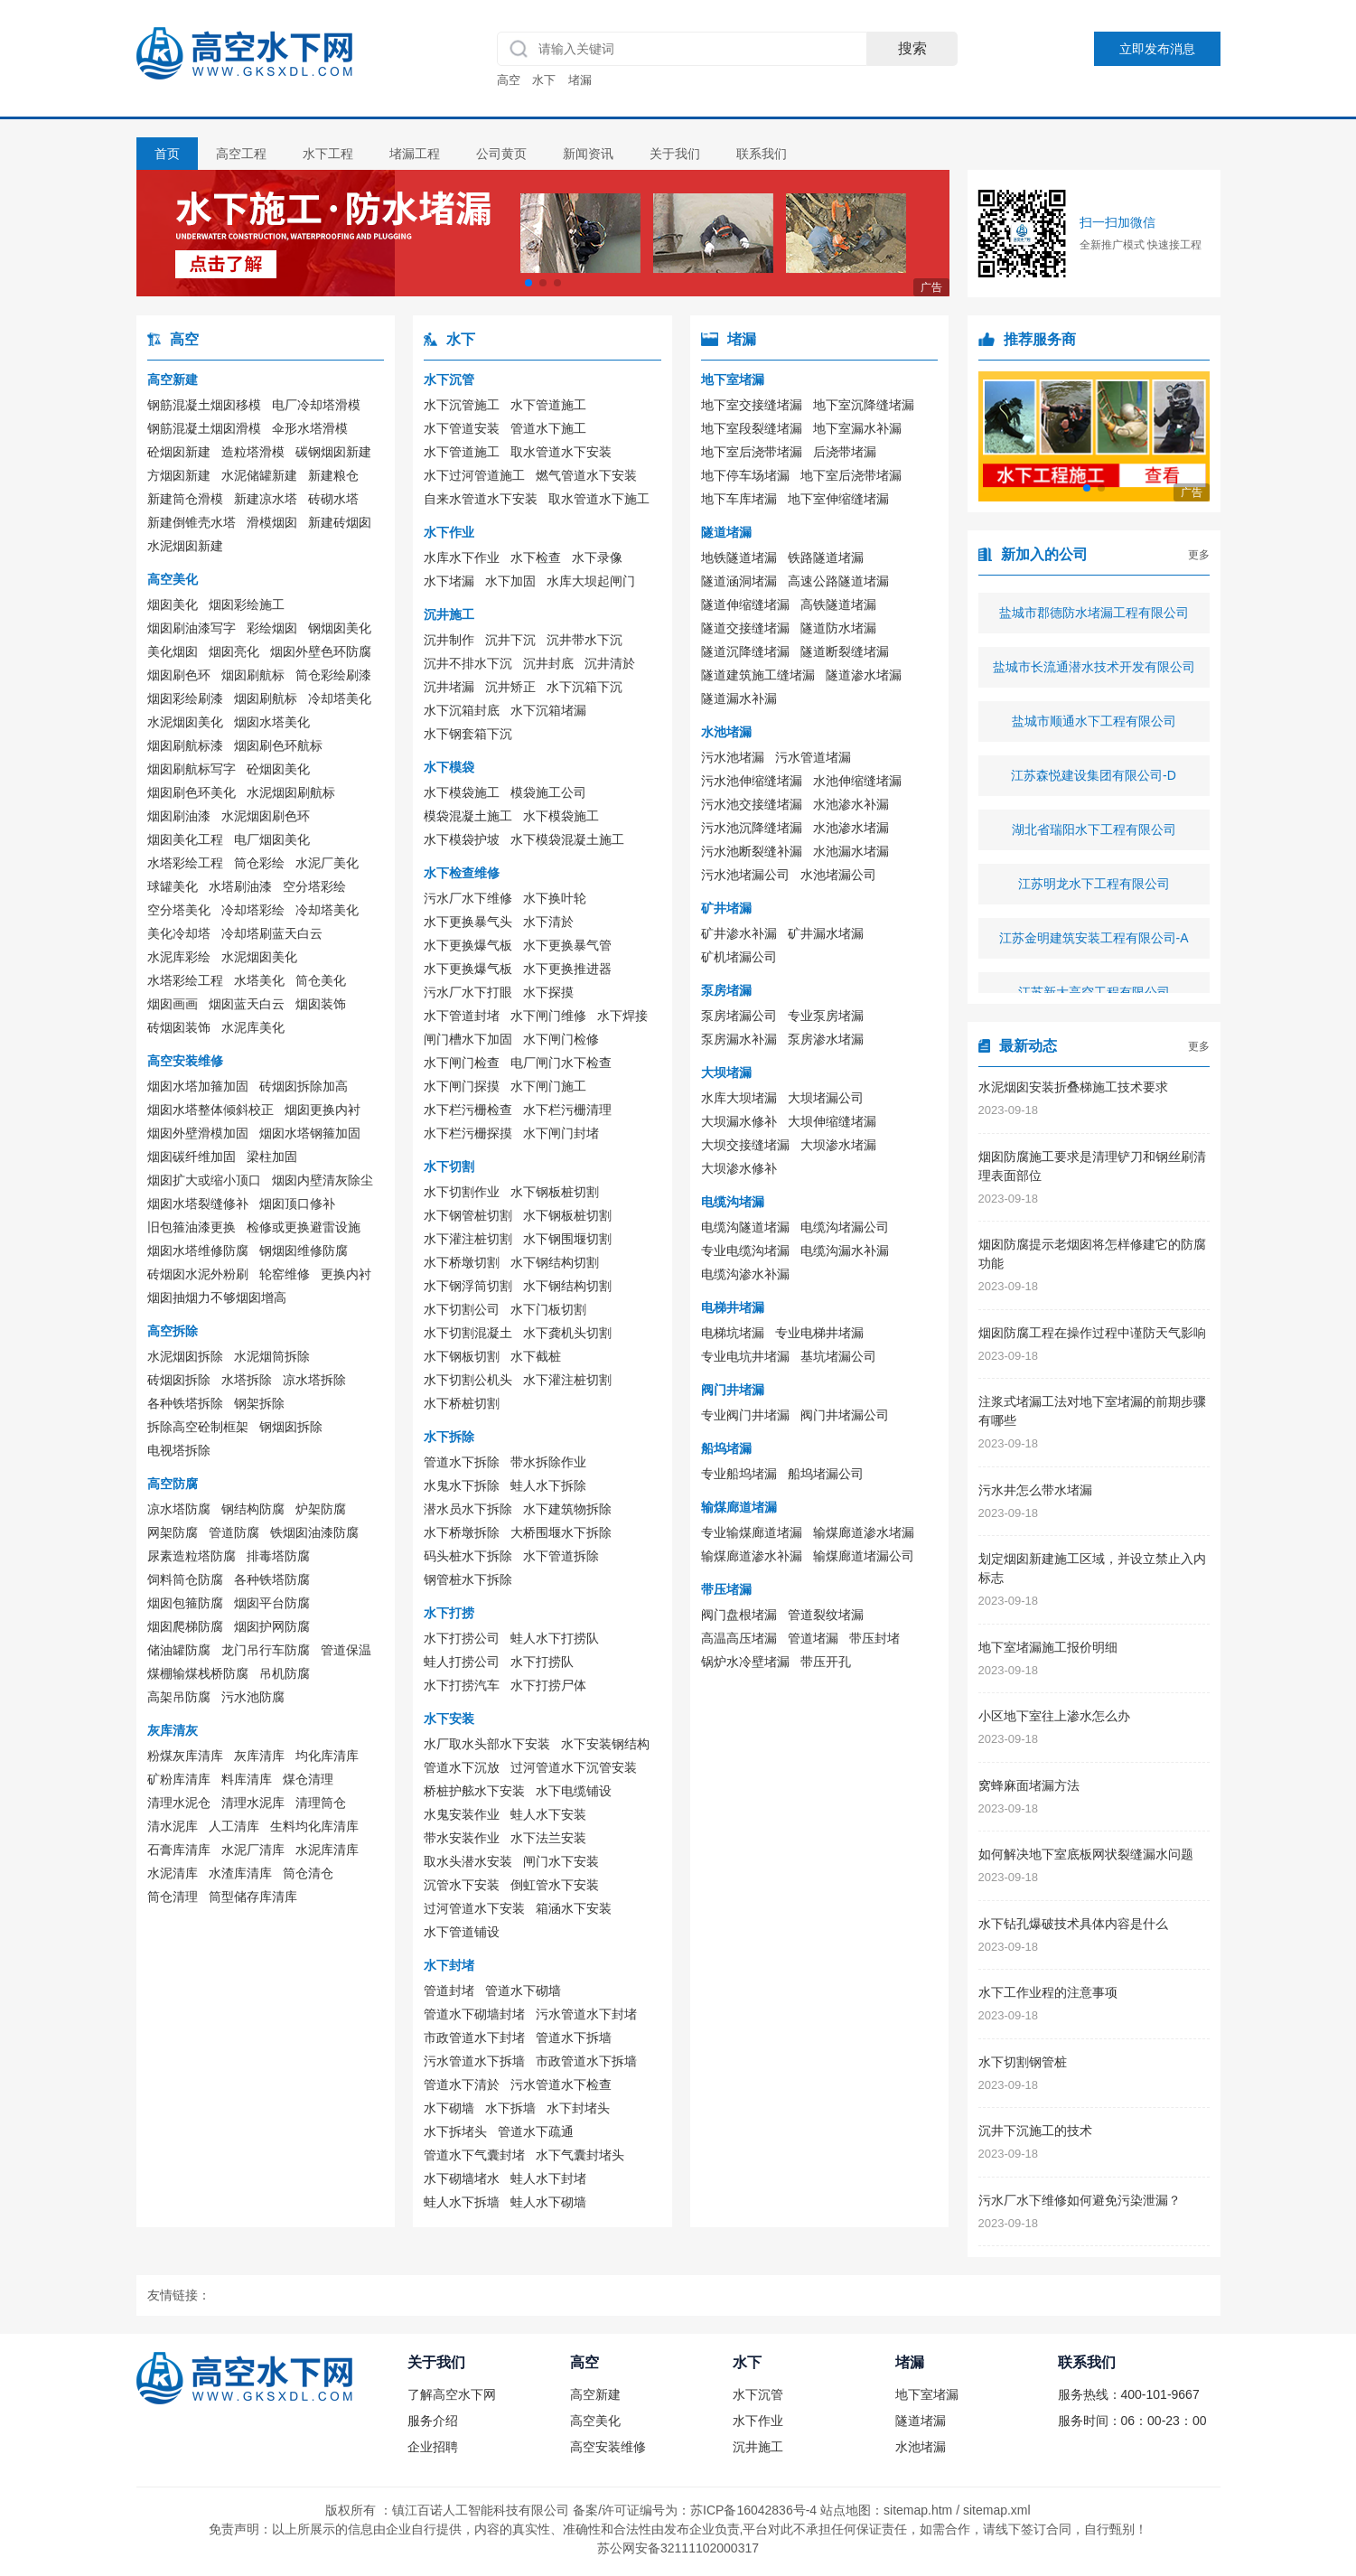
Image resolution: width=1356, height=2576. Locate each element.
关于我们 (675, 153)
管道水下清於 (462, 2084)
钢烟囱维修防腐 (303, 1250)
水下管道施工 (548, 405)
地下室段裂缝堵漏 (751, 428)
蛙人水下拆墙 (462, 2202)
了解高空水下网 (451, 2394)
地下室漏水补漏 (857, 428)
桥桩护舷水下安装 (474, 1791)
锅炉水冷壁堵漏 (745, 1661)
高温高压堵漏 (739, 1638)
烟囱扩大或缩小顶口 (204, 1180)
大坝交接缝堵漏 (745, 1145)
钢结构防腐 (253, 1509)
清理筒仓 (320, 1802)
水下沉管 (449, 379)
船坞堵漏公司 (826, 1473)
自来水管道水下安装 (481, 499)
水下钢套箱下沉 (468, 733)
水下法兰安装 (548, 1838)
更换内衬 (346, 1274)
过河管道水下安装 (474, 1908)
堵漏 (580, 80)
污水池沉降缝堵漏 (751, 827)
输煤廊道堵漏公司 (863, 1556)
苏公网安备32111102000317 (678, 2548)
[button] (528, 282)
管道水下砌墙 (523, 1990)
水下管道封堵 (462, 1015)
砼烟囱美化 (278, 769)
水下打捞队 (542, 1661)
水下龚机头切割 (567, 1332)
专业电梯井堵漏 (819, 1332)
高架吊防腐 (178, 1697)
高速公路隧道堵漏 (838, 581)
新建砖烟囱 (339, 522)
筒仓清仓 (308, 1873)
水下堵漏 (449, 581)
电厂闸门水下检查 (561, 1062)
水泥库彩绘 (178, 957)
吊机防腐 (284, 1673)
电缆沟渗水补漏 (745, 1274)
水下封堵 (449, 1965)
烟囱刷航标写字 (191, 769)
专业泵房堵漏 (826, 1015)
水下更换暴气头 (468, 921)
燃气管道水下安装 (586, 475)
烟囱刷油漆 (178, 816)
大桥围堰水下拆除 (561, 1532)
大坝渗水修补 (739, 1168)
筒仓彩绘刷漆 (333, 675)
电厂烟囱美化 (272, 839)
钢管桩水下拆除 (468, 1579)
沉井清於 (609, 663)
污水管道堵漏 (813, 757)
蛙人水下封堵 (548, 2178)
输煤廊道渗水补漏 (751, 1556)
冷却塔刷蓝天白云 (272, 933)
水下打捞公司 (462, 1638)
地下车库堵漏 (739, 499)
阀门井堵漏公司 (844, 1415)
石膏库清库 (178, 1849)
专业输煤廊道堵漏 (751, 1532)
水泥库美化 (253, 1027)
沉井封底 (548, 663)
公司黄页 (501, 153)
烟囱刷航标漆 (185, 745)
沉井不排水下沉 (468, 663)
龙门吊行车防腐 (265, 1650)
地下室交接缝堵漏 (751, 405)
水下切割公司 (462, 1309)
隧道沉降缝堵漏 (745, 651)
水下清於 (548, 921)
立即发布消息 (1157, 49)
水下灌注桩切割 (468, 1239)
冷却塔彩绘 (253, 910)
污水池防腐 (253, 1697)
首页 (167, 153)
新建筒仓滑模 (185, 499)
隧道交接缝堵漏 (745, 628)
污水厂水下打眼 (468, 992)
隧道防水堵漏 (838, 628)
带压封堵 (874, 1638)
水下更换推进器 (567, 968)
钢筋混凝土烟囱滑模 (204, 428)
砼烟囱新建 (178, 452)
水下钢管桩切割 (468, 1215)
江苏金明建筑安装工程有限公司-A (1094, 944)
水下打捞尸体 (548, 1685)
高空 (508, 80)
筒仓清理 (172, 1896)
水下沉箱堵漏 (548, 710)
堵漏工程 (414, 153)
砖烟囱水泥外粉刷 (197, 1274)
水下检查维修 (462, 873)
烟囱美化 (172, 604)
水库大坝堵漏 (739, 1098)
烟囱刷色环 (178, 675)
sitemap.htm (918, 2510)
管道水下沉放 (462, 1767)
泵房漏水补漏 (739, 1039)
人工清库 (234, 1826)
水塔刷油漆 (240, 886)
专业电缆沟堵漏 (745, 1250)
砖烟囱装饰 (178, 1027)
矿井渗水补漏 (739, 933)
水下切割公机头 (468, 1379)
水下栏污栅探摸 (468, 1133)
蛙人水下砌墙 (548, 2202)
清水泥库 (172, 1826)
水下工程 (328, 153)
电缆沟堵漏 (732, 1201)
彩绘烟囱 (272, 628)
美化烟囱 (172, 651)
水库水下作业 (462, 557)
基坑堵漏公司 (838, 1356)
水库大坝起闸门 (591, 581)
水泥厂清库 (253, 1849)
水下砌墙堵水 (462, 2178)
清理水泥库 (253, 1802)
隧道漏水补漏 (739, 698)
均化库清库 (327, 1755)
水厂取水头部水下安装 (487, 1744)
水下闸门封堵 (561, 1133)
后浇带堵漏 (844, 452)
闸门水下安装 (561, 1861)
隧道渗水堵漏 (864, 675)
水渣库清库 (240, 1873)
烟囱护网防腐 (272, 1626)
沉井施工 (449, 614)
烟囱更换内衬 (322, 1109)
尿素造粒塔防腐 (191, 1556)
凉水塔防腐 (178, 1509)
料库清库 (246, 1779)
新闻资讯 (588, 153)
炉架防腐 (320, 1509)
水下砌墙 (449, 2108)
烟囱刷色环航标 (278, 745)
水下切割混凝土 (468, 1332)
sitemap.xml (997, 2510)
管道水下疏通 (536, 2131)
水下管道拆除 (561, 1556)
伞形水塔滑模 (310, 428)
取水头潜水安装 (468, 1861)
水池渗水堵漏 (851, 827)
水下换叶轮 (554, 898)
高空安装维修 (185, 1061)
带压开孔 (825, 1661)
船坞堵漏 (726, 1448)
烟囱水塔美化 (272, 722)
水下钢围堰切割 (567, 1239)
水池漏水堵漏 (851, 851)
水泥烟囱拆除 (185, 1356)
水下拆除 (449, 1436)
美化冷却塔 (178, 933)
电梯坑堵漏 (732, 1332)
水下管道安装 (462, 428)
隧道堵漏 (726, 532)
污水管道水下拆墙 (474, 2061)
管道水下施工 (548, 428)
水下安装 (449, 1718)
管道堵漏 (813, 1638)
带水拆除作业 (548, 1462)
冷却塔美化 (339, 698)
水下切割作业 (462, 1192)
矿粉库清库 (178, 1779)
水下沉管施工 (462, 405)
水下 (544, 80)
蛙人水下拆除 (548, 1485)
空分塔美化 (178, 910)
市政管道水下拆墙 (586, 2061)
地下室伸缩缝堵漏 (838, 499)
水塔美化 (259, 980)
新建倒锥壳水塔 (191, 522)
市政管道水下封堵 (474, 2037)
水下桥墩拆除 (462, 1532)
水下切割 (449, 1166)
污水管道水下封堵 (586, 2014)
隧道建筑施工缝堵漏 (758, 675)
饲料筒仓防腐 (185, 1579)
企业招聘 (432, 2447)
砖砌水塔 (333, 499)
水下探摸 (548, 992)
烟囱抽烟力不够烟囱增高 (216, 1297)
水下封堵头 (578, 2108)
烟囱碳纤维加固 (191, 1156)
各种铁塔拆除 (185, 1403)
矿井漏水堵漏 (826, 933)
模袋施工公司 (548, 792)
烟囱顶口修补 (297, 1203)
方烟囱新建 (178, 475)
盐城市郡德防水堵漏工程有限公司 (1094, 619)
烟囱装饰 (320, 1004)
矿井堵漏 (726, 908)
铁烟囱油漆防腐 (314, 1532)
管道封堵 (449, 1990)
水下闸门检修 (561, 1039)
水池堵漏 (726, 732)
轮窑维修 (284, 1274)
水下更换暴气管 (567, 945)
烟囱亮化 (234, 651)
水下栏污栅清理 (567, 1109)
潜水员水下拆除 (468, 1509)
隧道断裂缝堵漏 (844, 651)
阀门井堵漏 (732, 1389)
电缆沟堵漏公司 (844, 1227)
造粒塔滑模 (253, 452)
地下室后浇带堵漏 (751, 452)
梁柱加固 (272, 1156)
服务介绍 (432, 2420)
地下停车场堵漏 (745, 475)
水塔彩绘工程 (185, 863)
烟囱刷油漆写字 (191, 628)
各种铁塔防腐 (272, 1579)
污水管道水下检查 (561, 2084)
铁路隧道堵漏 (826, 557)
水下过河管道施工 (474, 475)
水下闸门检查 (462, 1062)
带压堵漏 (726, 1589)
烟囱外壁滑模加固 (197, 1133)
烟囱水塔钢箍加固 (309, 1133)
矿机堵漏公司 (739, 957)
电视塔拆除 (178, 1450)
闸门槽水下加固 (468, 1039)
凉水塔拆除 (314, 1379)
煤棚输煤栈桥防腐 (197, 1673)
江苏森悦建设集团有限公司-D (1093, 781)
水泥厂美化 (327, 863)
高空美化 (172, 579)
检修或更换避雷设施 (303, 1227)
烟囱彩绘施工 (247, 604)
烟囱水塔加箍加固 (197, 1086)
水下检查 (535, 557)
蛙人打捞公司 (462, 1661)
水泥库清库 (327, 1849)
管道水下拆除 (462, 1462)
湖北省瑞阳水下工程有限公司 (1094, 836)
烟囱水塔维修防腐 (197, 1250)
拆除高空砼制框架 (197, 1426)
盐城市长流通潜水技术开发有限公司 (1094, 673)
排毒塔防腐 (278, 1556)
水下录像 (597, 557)
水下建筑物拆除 (567, 1509)
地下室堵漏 (732, 379)
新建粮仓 (333, 475)
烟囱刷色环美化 (191, 792)
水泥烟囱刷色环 (265, 816)
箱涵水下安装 (574, 1908)
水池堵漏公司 (838, 874)
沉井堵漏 (449, 686)
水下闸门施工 (548, 1086)
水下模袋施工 (462, 792)
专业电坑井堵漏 (745, 1356)
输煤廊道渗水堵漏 (863, 1532)
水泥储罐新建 (259, 475)
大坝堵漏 (726, 1072)
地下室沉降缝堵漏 (863, 405)
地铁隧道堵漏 (739, 557)
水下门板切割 (548, 1309)
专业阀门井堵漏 (745, 1415)
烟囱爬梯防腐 (185, 1626)
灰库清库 (259, 1755)
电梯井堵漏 (732, 1307)
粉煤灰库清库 (185, 1755)
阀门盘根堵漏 (739, 1614)
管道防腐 (234, 1532)
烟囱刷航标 (253, 675)
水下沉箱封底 (462, 710)
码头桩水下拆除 (468, 1556)
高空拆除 (172, 1331)
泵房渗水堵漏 (826, 1039)
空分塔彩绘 (314, 886)
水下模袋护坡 (462, 839)
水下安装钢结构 (605, 1744)
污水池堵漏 (732, 757)
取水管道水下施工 (599, 499)
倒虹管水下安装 (554, 1885)
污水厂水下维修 (468, 898)
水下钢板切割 (462, 1356)
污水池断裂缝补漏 (751, 851)
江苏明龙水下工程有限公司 (1094, 890)
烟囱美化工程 (185, 839)
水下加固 (510, 581)
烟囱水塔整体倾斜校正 (210, 1109)
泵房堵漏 (726, 990)
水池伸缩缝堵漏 (857, 780)
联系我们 (761, 153)
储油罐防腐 (178, 1650)
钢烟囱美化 (339, 628)
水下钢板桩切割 (554, 1192)
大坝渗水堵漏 (838, 1145)
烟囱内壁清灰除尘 (322, 1180)
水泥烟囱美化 (185, 722)
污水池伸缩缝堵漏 (751, 780)
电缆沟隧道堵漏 (745, 1227)
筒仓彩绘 (259, 863)
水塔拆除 (246, 1379)
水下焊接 (622, 1015)
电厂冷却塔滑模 (316, 405)
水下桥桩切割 (462, 1403)
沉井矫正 (510, 686)
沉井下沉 (510, 639)
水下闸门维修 (548, 1015)
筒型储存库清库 (253, 1896)
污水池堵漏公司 (745, 874)
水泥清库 (172, 1873)
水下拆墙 (510, 2108)
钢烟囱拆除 (291, 1426)
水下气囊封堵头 (580, 2155)
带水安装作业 (462, 1838)
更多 (1199, 554)
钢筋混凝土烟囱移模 (204, 405)
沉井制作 (449, 639)
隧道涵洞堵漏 (739, 581)
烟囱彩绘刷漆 (185, 698)
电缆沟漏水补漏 (844, 1250)
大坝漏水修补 (739, 1121)
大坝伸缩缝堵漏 (832, 1121)
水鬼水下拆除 (462, 1485)
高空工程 (241, 153)
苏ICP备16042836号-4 (753, 2510)
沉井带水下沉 (584, 639)
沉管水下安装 (462, 1885)
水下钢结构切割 (554, 1262)
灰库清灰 (172, 1730)
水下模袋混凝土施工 (567, 839)
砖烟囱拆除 (178, 1379)
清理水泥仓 (178, 1802)
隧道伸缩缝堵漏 (745, 604)
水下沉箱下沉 (584, 686)
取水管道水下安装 (561, 452)
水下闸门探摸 (462, 1086)
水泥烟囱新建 (185, 546)
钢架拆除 (259, 1403)
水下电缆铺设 (574, 1791)
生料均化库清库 (314, 1826)
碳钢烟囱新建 (333, 452)
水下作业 (449, 532)
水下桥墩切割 (462, 1262)
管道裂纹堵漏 (826, 1614)
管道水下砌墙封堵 (474, 2014)
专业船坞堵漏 (739, 1473)
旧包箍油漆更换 (191, 1227)
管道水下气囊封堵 (474, 2155)
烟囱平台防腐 (272, 1603)
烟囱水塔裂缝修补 (197, 1203)
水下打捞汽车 (462, 1685)
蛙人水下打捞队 (554, 1638)
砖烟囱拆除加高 (303, 1086)
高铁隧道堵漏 (838, 604)
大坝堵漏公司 (826, 1098)
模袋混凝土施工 (468, 816)
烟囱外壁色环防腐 (320, 651)
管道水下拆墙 (574, 2037)
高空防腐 (172, 1483)
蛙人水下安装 (548, 1814)
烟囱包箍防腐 (185, 1603)
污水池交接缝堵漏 (751, 804)
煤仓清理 (308, 1779)
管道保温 (346, 1650)
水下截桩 (535, 1356)
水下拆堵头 (455, 2131)
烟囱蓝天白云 (247, 1004)
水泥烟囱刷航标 (291, 792)
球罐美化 (172, 886)
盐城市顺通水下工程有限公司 (1094, 727)
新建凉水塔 (265, 499)
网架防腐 (172, 1532)
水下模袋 (449, 767)
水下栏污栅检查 (468, 1109)
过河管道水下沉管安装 (573, 1767)
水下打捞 (449, 1613)
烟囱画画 (172, 1004)
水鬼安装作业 (462, 1814)
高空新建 (172, 379)
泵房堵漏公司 (739, 1015)
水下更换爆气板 (468, 945)
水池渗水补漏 (851, 804)
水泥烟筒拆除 (272, 1356)
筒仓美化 (320, 980)
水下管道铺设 (462, 1932)
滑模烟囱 (272, 522)
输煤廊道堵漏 (739, 1507)
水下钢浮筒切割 (468, 1286)
